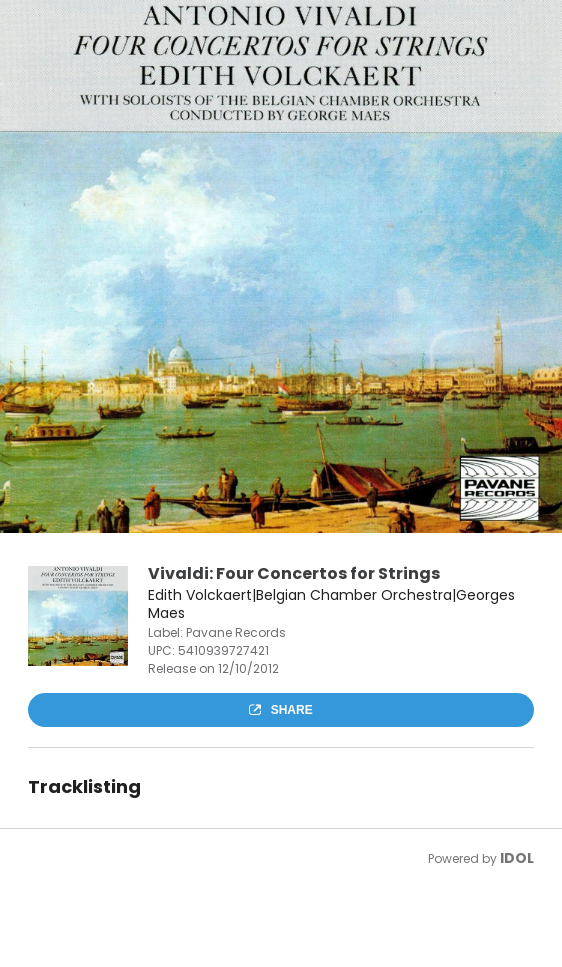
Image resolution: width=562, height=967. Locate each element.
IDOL (517, 858)
